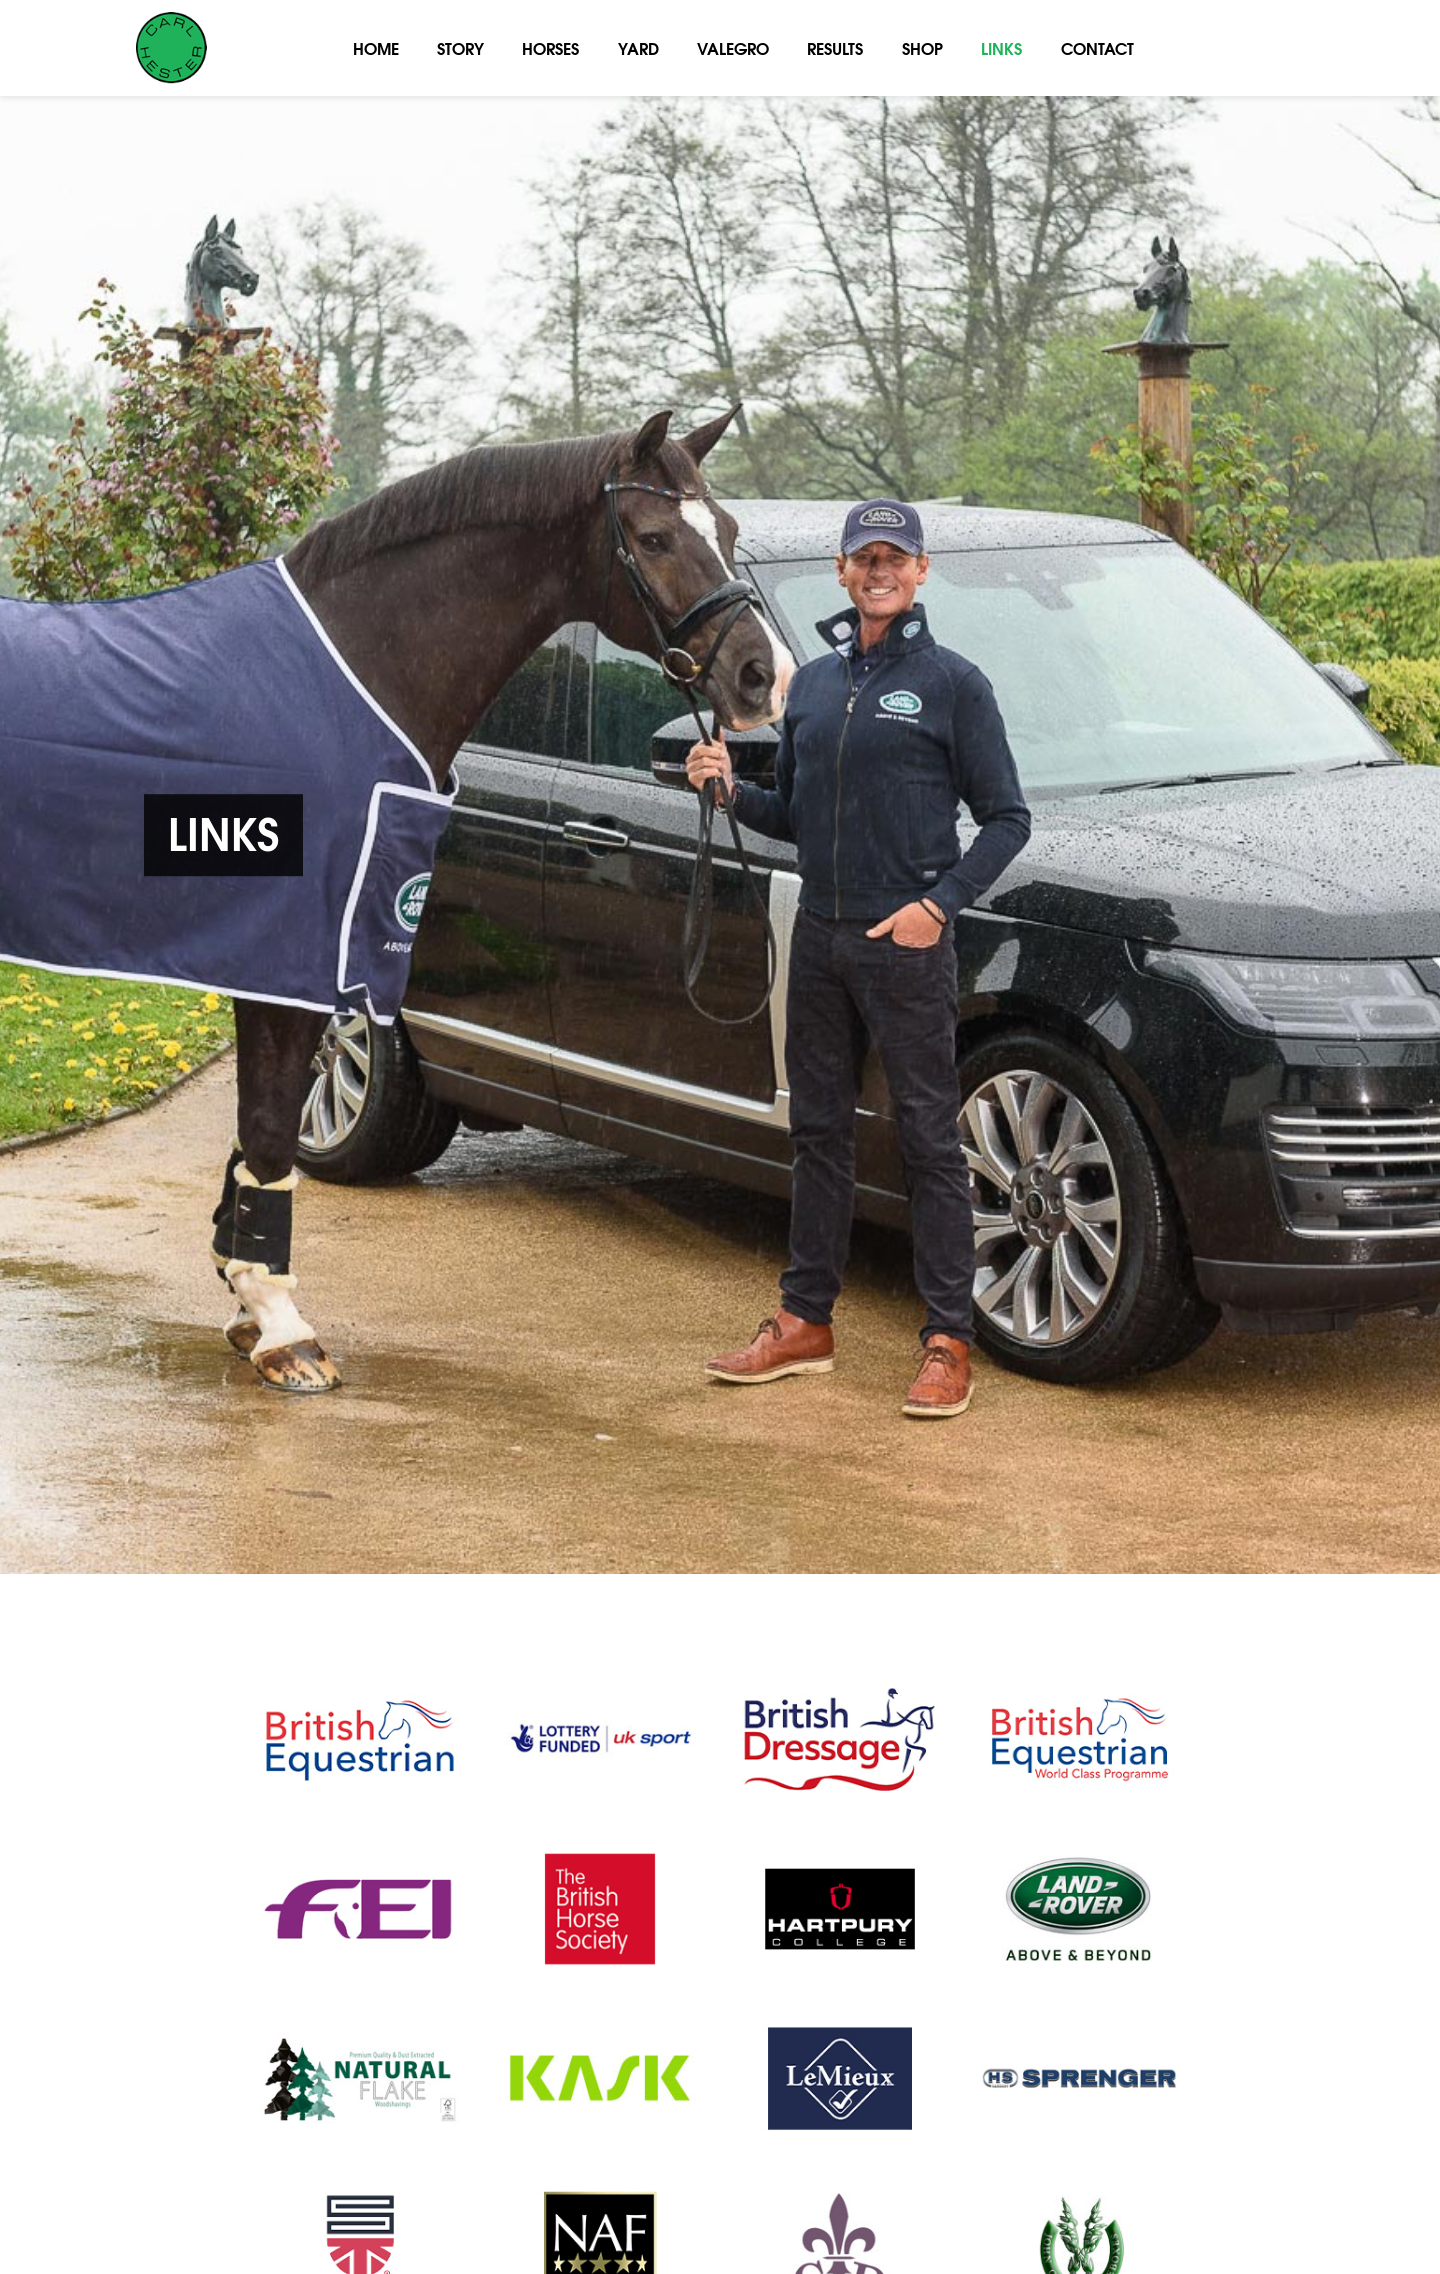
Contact (1097, 47)
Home (376, 47)
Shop (922, 47)
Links (1001, 47)
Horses (550, 47)
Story (460, 47)
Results (835, 47)
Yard (638, 47)
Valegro (733, 47)
